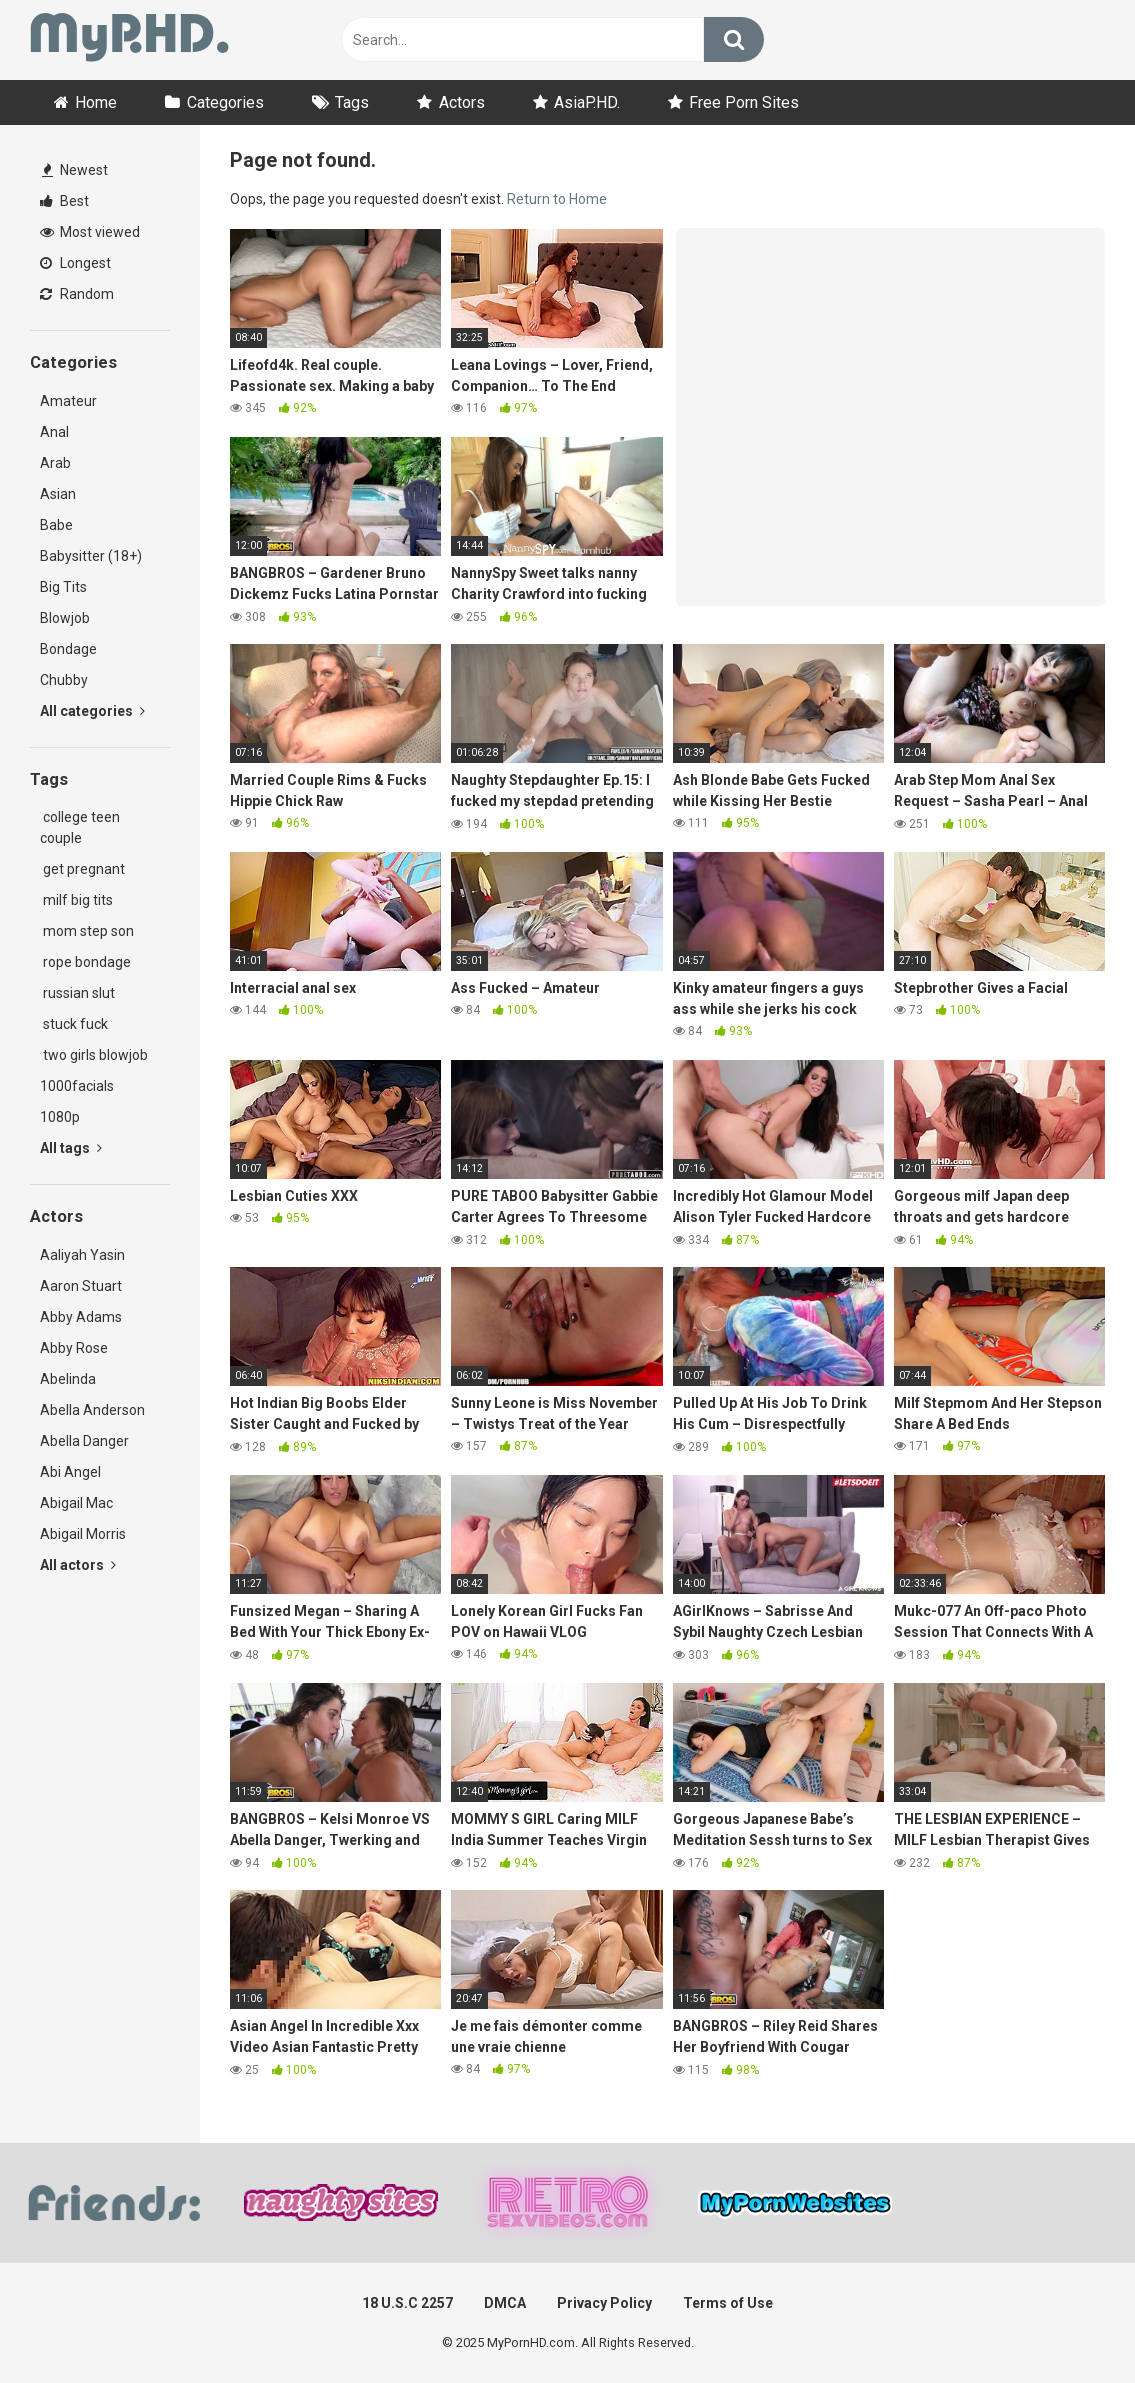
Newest (75, 170)
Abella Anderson (92, 1410)
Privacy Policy (604, 2303)
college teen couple (80, 827)
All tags (71, 1148)
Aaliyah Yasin (82, 1255)
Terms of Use (728, 2303)
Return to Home (557, 199)
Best (64, 201)
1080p (60, 1117)
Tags (352, 102)
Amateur (68, 401)
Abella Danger (84, 1441)
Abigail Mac (76, 1503)
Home (96, 102)
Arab (55, 463)
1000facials (77, 1086)
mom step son (87, 931)
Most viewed (90, 232)
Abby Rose (74, 1348)
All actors (78, 1565)
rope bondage (85, 962)
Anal (54, 432)
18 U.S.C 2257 (407, 2303)
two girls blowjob (94, 1055)
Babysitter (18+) (91, 556)
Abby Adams (81, 1317)
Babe (56, 525)
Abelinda (68, 1379)
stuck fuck (74, 1024)
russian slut (77, 993)
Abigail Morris (83, 1534)
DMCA (505, 2303)
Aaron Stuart (81, 1286)
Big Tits (63, 587)
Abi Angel (70, 1472)
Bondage (68, 649)
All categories (92, 711)
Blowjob (65, 618)
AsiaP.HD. (587, 102)
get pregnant (82, 869)
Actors (462, 102)
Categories (225, 102)
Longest (75, 263)
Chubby (64, 680)
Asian (58, 494)
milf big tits (76, 900)
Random (77, 294)
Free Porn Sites (744, 102)
